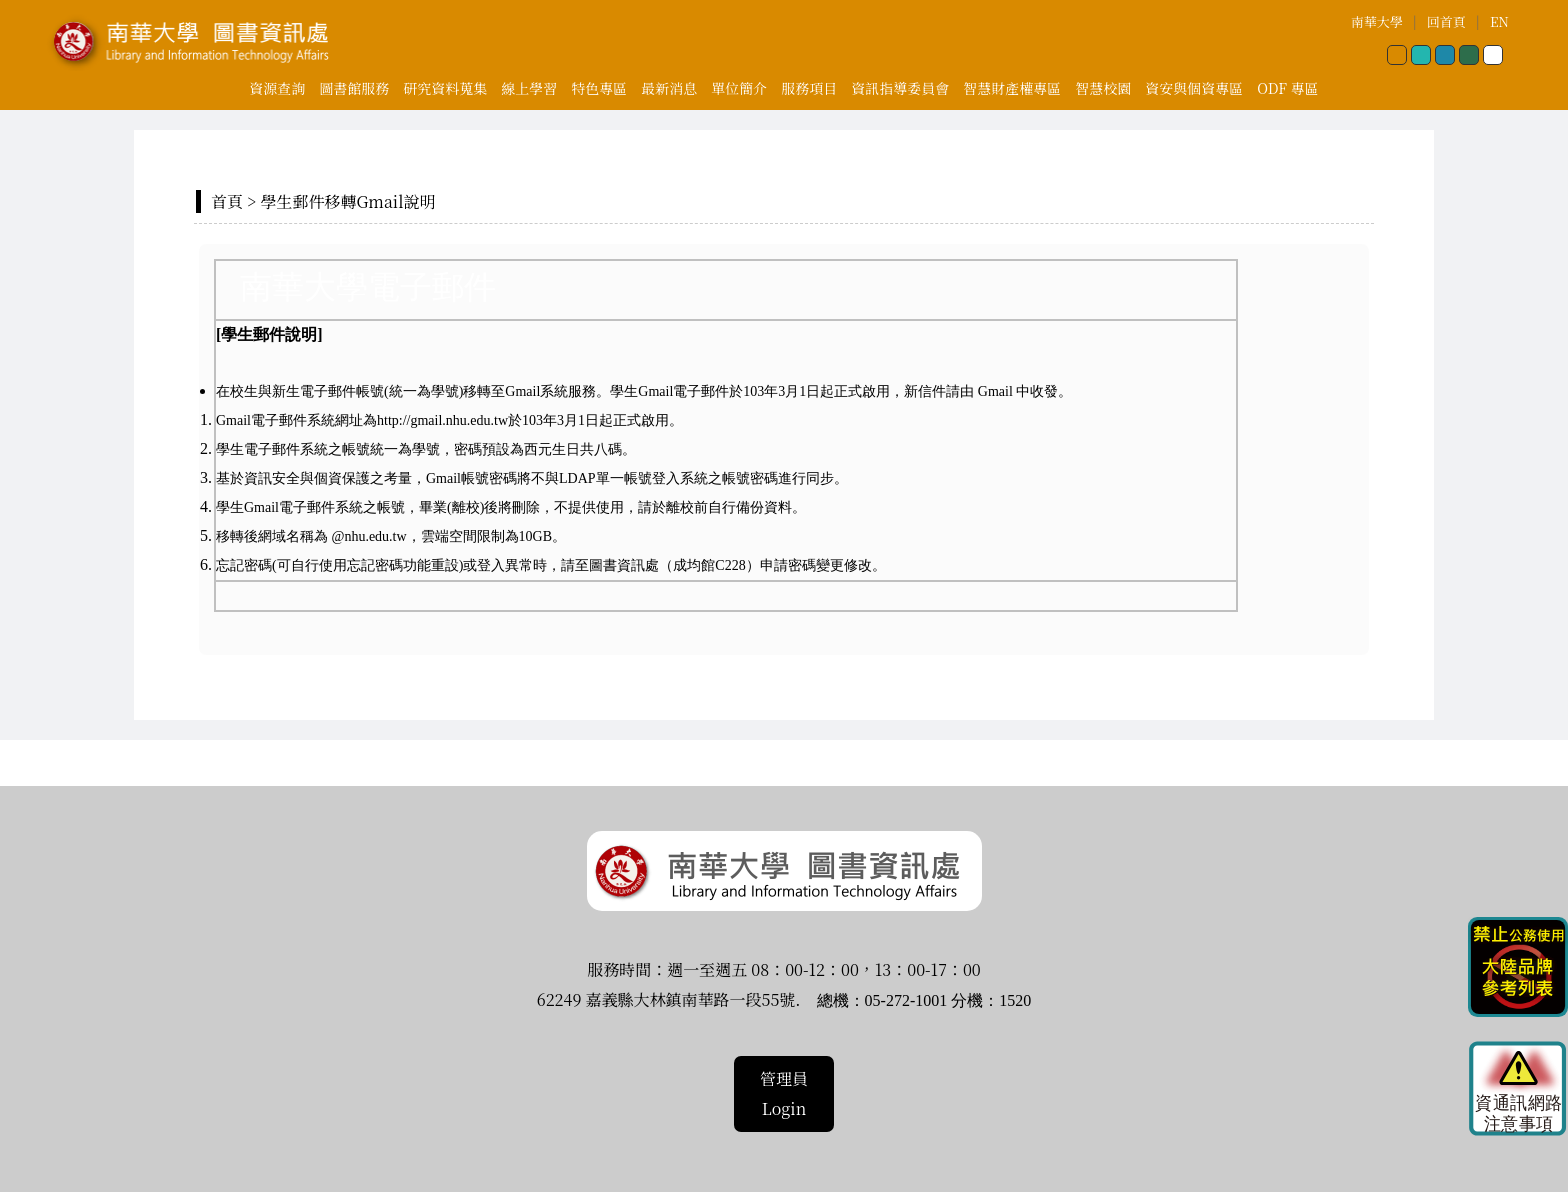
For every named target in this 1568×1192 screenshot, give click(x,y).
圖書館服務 (354, 88)
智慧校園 (1103, 88)
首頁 (227, 201)
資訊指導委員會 (900, 88)
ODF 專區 (1287, 88)
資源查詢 (277, 88)
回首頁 (1446, 21)
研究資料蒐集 (445, 88)
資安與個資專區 (1194, 88)
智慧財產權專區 (1012, 88)
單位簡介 (739, 88)
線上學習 (529, 88)
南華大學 (1377, 21)
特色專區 (599, 88)
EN (1499, 21)
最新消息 (669, 88)
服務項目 (809, 88)
